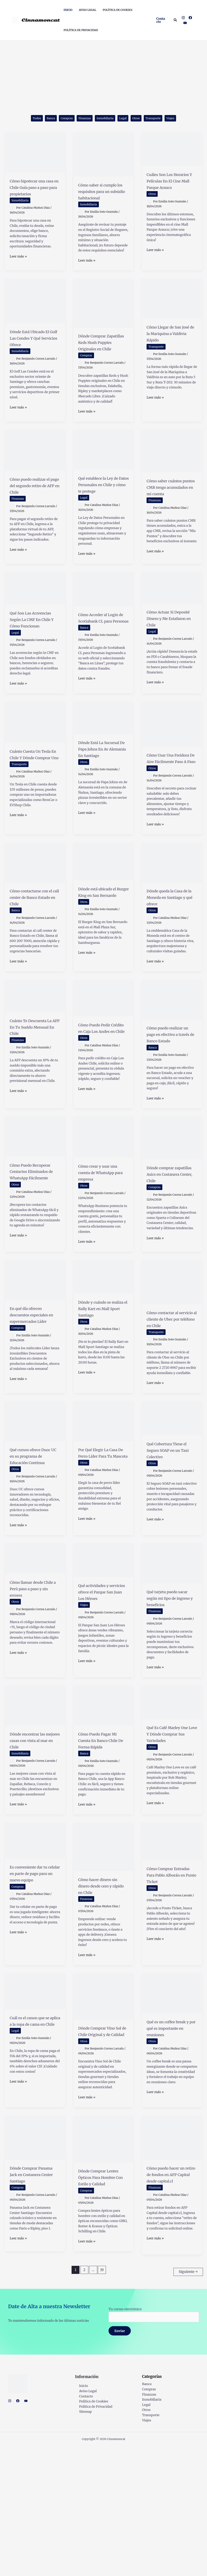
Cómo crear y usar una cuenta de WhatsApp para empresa (101, 1240)
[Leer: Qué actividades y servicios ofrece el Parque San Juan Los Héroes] (103, 1653)
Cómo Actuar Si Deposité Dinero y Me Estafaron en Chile (169, 652)
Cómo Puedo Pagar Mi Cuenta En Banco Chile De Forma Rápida (102, 1843)
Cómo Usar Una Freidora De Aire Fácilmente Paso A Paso (169, 803)
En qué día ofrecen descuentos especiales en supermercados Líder (33, 1398)
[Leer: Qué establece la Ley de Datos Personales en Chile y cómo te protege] (103, 470)
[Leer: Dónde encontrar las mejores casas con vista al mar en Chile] (35, 1804)
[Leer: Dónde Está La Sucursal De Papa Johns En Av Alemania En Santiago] (103, 756)
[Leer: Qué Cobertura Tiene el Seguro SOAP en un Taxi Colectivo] (172, 1504)
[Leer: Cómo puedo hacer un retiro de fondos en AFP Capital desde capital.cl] (172, 2262)
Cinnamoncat (40, 20)
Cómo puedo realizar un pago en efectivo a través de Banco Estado (171, 1095)
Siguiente (188, 2401)
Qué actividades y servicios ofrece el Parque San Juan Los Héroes (100, 1688)
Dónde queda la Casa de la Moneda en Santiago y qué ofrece (170, 952)
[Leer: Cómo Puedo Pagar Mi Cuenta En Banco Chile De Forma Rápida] (103, 1805)
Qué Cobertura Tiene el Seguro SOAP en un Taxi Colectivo (167, 1540)
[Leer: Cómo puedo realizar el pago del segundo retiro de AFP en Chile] (35, 470)
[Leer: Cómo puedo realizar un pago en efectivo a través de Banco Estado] (172, 1057)
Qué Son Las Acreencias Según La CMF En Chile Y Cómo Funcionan (33, 653)
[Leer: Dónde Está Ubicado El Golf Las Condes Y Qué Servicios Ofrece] (35, 315)
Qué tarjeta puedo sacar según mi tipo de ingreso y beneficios (171, 1694)
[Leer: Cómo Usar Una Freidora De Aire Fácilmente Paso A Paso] (172, 763)
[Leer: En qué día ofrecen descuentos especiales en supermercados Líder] (35, 1357)
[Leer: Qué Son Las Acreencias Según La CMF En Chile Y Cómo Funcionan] (35, 619)
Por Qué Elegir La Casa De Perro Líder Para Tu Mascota (103, 1542)
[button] (161, 20)
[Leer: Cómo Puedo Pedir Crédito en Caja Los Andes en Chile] (103, 1056)
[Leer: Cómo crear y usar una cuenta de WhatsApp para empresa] (103, 1202)
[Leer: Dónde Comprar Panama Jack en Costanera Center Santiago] (35, 2262)
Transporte (160, 119)
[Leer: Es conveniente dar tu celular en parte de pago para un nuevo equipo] (35, 1946)
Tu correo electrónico (154, 2444)
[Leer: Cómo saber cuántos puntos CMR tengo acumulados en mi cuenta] (172, 471)
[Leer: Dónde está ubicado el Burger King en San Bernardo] (103, 913)
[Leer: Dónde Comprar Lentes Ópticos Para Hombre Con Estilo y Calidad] (103, 2264)
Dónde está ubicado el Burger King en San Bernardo (102, 946)
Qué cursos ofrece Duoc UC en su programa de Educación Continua (35, 1545)
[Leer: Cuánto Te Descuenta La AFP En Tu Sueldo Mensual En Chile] (35, 1054)
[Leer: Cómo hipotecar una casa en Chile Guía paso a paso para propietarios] (35, 153)
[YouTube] (185, 23)
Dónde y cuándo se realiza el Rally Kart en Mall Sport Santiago (102, 1389)
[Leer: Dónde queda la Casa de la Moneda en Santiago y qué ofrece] (172, 914)
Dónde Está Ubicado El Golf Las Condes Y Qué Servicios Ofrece (35, 355)
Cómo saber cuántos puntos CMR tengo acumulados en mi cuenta (170, 514)
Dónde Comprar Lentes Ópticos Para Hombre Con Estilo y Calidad (103, 2305)
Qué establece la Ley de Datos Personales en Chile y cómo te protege (103, 508)
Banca (43, 119)
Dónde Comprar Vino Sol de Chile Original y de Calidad (99, 2150)
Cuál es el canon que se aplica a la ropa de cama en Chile (35, 2136)
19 (102, 2401)
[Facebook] (190, 17)
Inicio (79, 2515)
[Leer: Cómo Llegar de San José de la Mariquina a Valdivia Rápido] (172, 312)
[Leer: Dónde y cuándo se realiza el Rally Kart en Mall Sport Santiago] (103, 1354)
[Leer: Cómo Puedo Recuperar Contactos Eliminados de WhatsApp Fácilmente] (35, 1201)
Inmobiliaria (105, 119)
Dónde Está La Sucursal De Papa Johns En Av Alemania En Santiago (99, 794)
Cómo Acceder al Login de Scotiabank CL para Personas (102, 655)
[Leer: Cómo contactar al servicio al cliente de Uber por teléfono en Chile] (172, 1359)
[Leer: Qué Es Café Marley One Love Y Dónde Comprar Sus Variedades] (172, 1801)
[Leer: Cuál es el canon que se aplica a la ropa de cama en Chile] (35, 2103)
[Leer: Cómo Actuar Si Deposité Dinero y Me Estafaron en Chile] (172, 618)
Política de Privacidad (91, 2536)
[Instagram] (183, 17)
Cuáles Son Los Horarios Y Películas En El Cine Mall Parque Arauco (172, 185)
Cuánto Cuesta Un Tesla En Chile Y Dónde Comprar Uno (32, 799)
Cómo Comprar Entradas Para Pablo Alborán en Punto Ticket (172, 1984)
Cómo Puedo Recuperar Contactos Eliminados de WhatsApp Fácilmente (28, 1245)
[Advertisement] (103, 71)
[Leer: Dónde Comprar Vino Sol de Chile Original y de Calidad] (103, 2108)
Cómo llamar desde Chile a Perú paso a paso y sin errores (34, 1681)
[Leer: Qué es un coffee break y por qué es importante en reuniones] (172, 2105)
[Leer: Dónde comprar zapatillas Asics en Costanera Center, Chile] (172, 1202)
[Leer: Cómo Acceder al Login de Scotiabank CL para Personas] (103, 620)
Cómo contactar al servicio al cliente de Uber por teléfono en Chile (169, 1400)
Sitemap (81, 2541)
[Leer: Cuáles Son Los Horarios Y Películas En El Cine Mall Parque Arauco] (172, 150)
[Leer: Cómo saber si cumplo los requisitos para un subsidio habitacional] (103, 155)
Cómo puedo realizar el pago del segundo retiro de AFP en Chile (33, 509)
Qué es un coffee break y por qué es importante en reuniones (169, 2143)
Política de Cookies (89, 2531)
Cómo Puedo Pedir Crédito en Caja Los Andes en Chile (102, 1089)
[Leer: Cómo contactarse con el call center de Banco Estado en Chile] (35, 914)
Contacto (82, 2526)
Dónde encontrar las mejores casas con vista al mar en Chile (33, 1843)
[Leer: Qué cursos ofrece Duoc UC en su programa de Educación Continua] (35, 1507)
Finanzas (82, 119)
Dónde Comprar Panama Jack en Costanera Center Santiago (31, 2302)
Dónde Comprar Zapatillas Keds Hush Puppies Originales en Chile (102, 359)
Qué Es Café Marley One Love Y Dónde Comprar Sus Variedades (171, 1836)
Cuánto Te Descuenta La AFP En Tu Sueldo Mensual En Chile (32, 1088)
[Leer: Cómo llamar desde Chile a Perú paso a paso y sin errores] (35, 1651)
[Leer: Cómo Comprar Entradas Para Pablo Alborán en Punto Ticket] (172, 1947)
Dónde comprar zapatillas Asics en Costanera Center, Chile (170, 1242)
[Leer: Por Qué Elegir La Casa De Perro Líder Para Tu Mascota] (103, 1507)
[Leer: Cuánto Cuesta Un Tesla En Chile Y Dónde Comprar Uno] (35, 761)
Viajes (179, 119)
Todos (27, 119)
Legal (125, 119)
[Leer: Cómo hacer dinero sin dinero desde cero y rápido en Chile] (103, 1952)
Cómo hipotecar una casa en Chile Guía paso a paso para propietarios (31, 191)
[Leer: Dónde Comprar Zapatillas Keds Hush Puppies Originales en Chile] (103, 317)
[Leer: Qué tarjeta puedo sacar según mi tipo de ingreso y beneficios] (172, 1656)
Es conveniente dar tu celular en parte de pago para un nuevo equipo (33, 1982)
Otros (140, 119)
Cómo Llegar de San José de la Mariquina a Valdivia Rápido (171, 350)
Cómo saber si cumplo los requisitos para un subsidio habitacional (101, 198)
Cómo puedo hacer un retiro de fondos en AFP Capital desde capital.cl (170, 2302)
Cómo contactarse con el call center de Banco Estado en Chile (34, 952)
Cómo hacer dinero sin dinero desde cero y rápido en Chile (102, 1995)
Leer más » (18, 264)
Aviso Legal (84, 2521)
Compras (61, 119)
